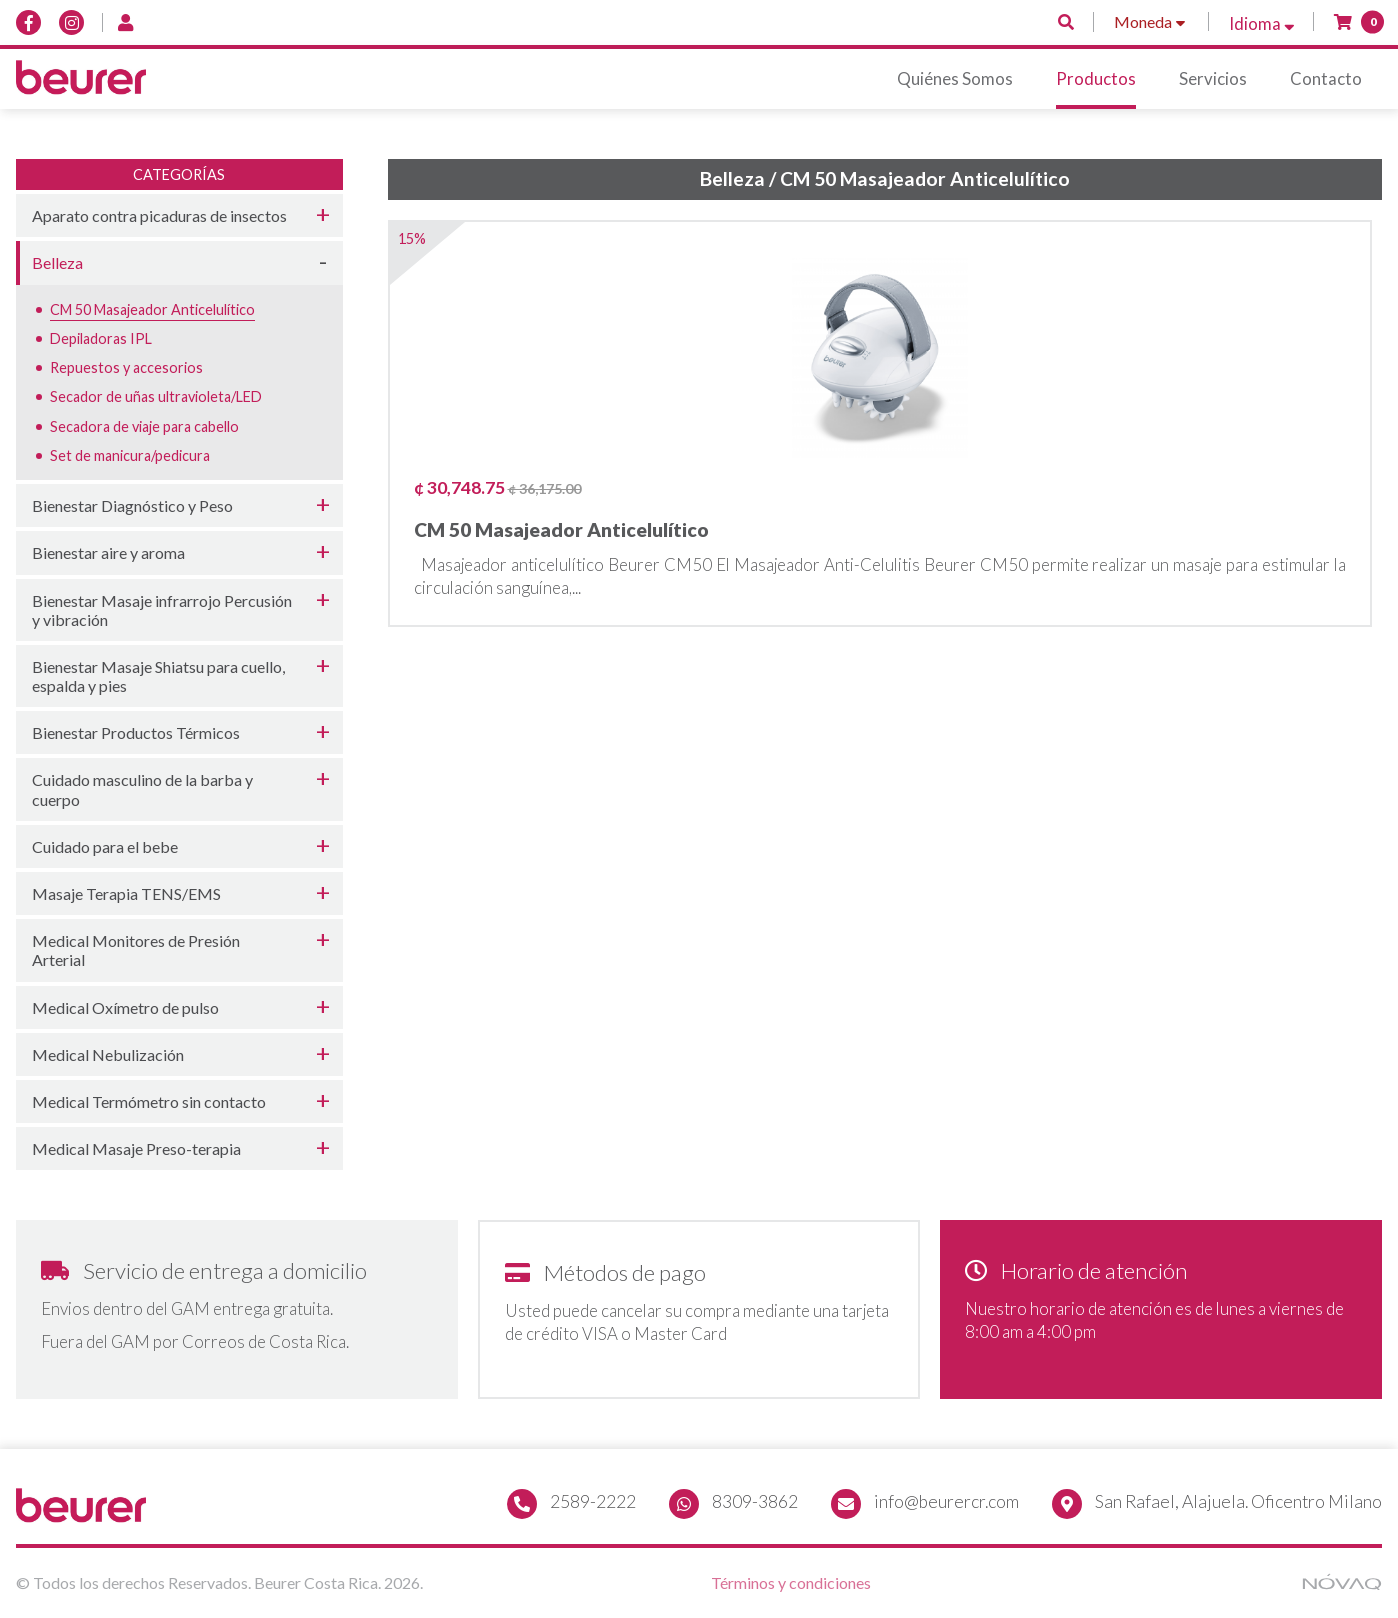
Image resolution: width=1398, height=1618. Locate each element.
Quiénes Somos (955, 78)
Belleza (57, 262)
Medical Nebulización (108, 1054)
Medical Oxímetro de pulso (125, 1007)
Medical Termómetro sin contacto (149, 1101)
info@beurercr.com (946, 1501)
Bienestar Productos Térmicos (136, 732)
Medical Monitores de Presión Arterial (136, 950)
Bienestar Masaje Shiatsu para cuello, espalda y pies (158, 676)
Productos (1096, 78)
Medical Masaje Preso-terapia (136, 1148)
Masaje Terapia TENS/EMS (126, 893)
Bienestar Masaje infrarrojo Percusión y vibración (162, 610)
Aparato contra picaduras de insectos (159, 215)
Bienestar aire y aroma (108, 552)
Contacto (1326, 78)
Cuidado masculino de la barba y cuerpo (142, 789)
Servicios (1213, 78)
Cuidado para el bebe (105, 846)
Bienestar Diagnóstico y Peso (132, 505)
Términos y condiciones (791, 1582)
